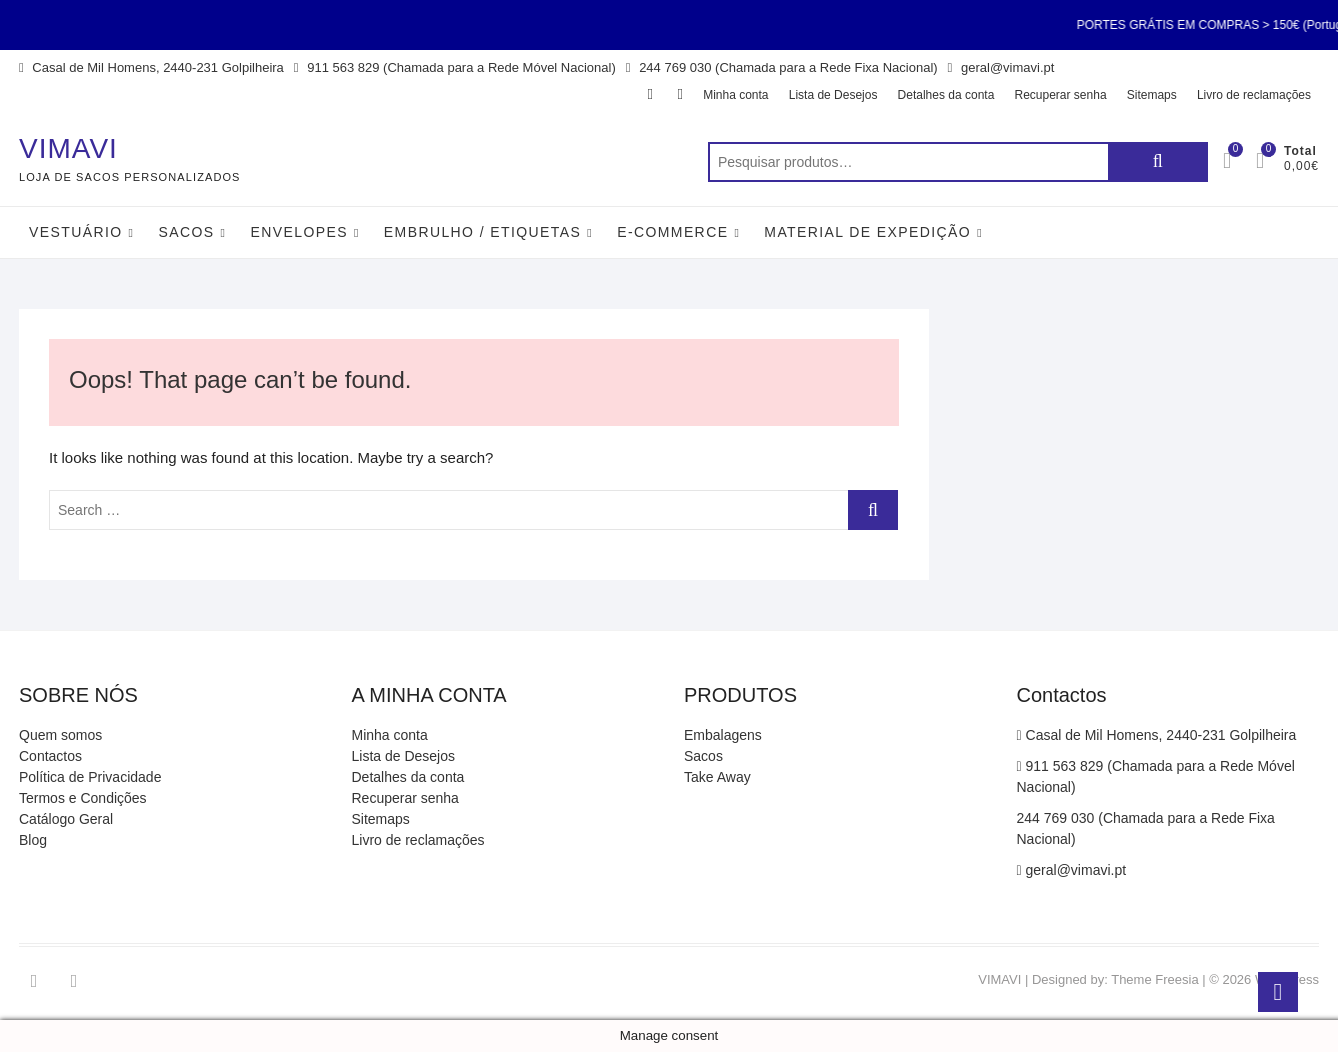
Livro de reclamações (1254, 95)
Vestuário (76, 232)
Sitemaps (1152, 95)
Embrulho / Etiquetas (482, 232)
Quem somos (60, 735)
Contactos (50, 756)
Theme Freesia (1154, 979)
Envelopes (298, 232)
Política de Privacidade (90, 777)
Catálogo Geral (66, 819)
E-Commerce (672, 232)
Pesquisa (1158, 162)
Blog (33, 840)
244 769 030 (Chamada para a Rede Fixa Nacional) (782, 67)
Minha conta (735, 95)
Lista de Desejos (833, 95)
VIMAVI (68, 148)
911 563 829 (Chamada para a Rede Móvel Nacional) (455, 67)
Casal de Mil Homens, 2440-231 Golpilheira (151, 67)
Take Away (717, 777)
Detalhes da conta (946, 95)
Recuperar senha (1061, 95)
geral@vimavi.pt (1001, 67)
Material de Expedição (867, 232)
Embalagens (723, 735)
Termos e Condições (83, 798)
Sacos (186, 232)
